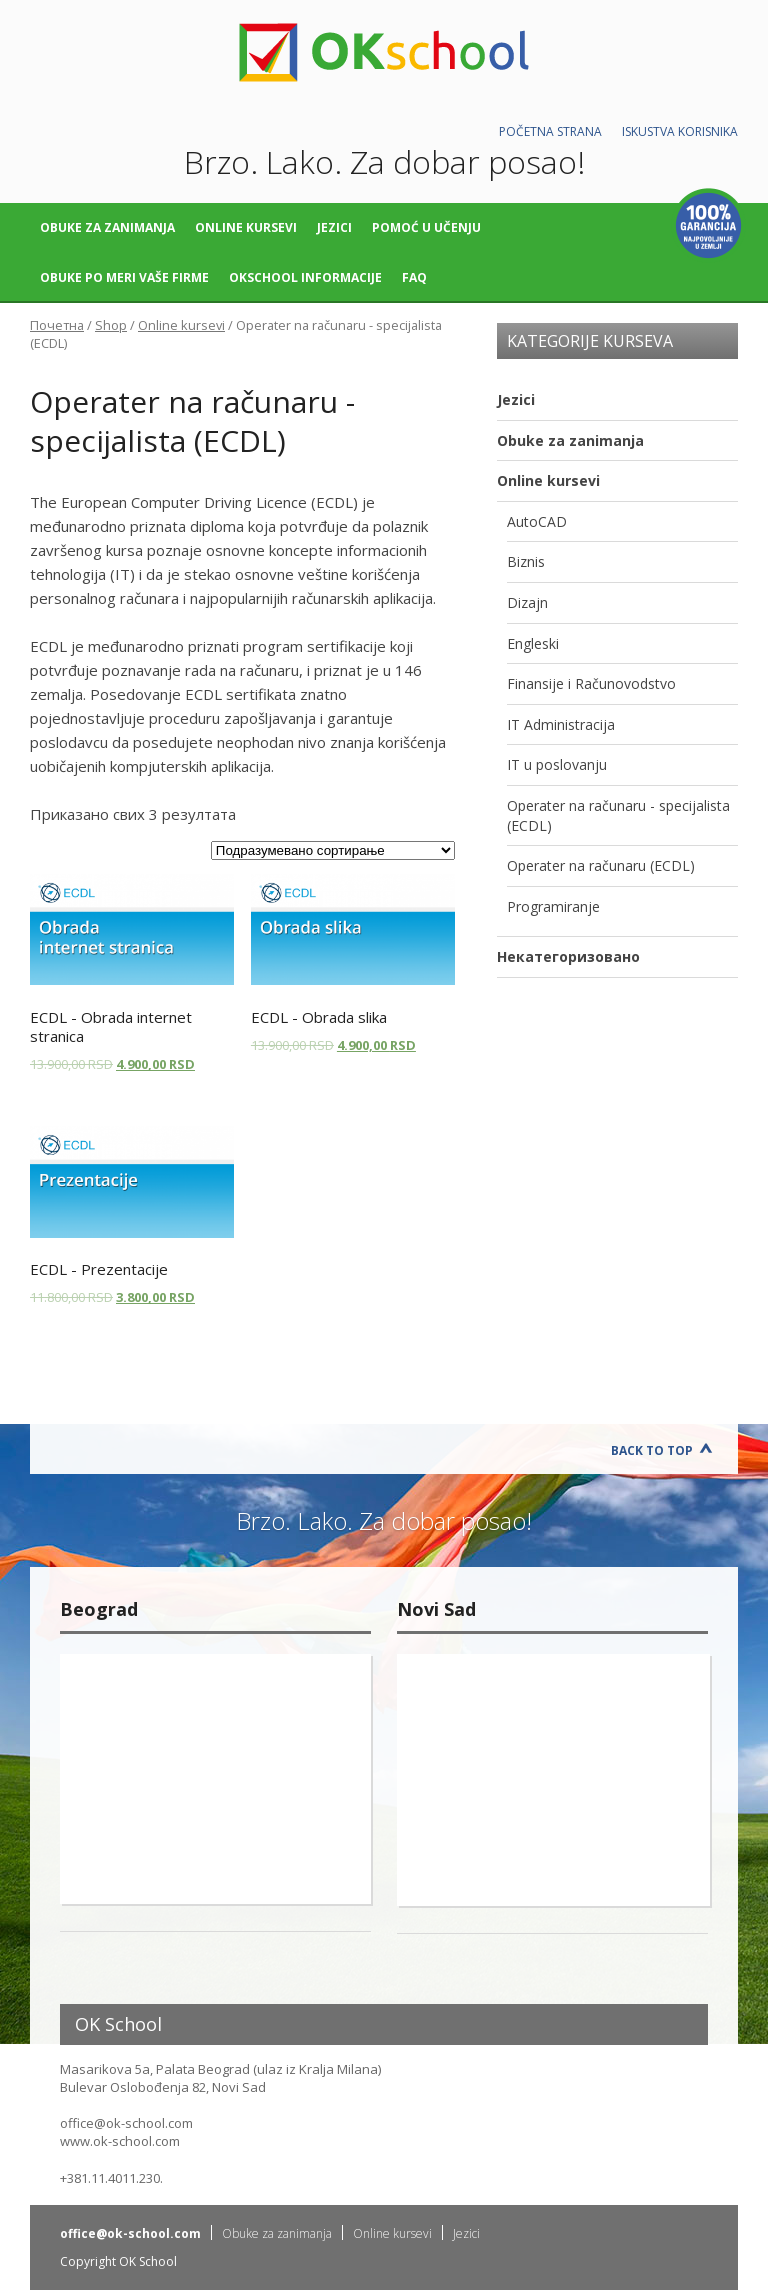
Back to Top (652, 1450)
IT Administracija (561, 724)
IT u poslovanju (557, 764)
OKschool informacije (305, 277)
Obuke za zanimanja (107, 227)
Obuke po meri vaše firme (124, 277)
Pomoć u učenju (426, 227)
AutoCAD (537, 521)
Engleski (533, 643)
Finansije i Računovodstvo (591, 683)
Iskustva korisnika (680, 131)
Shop (111, 325)
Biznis (526, 561)
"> (215, 1779)
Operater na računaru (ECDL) (601, 865)
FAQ (414, 277)
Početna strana (550, 131)
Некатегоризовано (568, 956)
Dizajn (527, 602)
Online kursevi (246, 227)
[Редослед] (333, 850)
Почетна (57, 325)
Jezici (334, 227)
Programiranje (553, 906)
